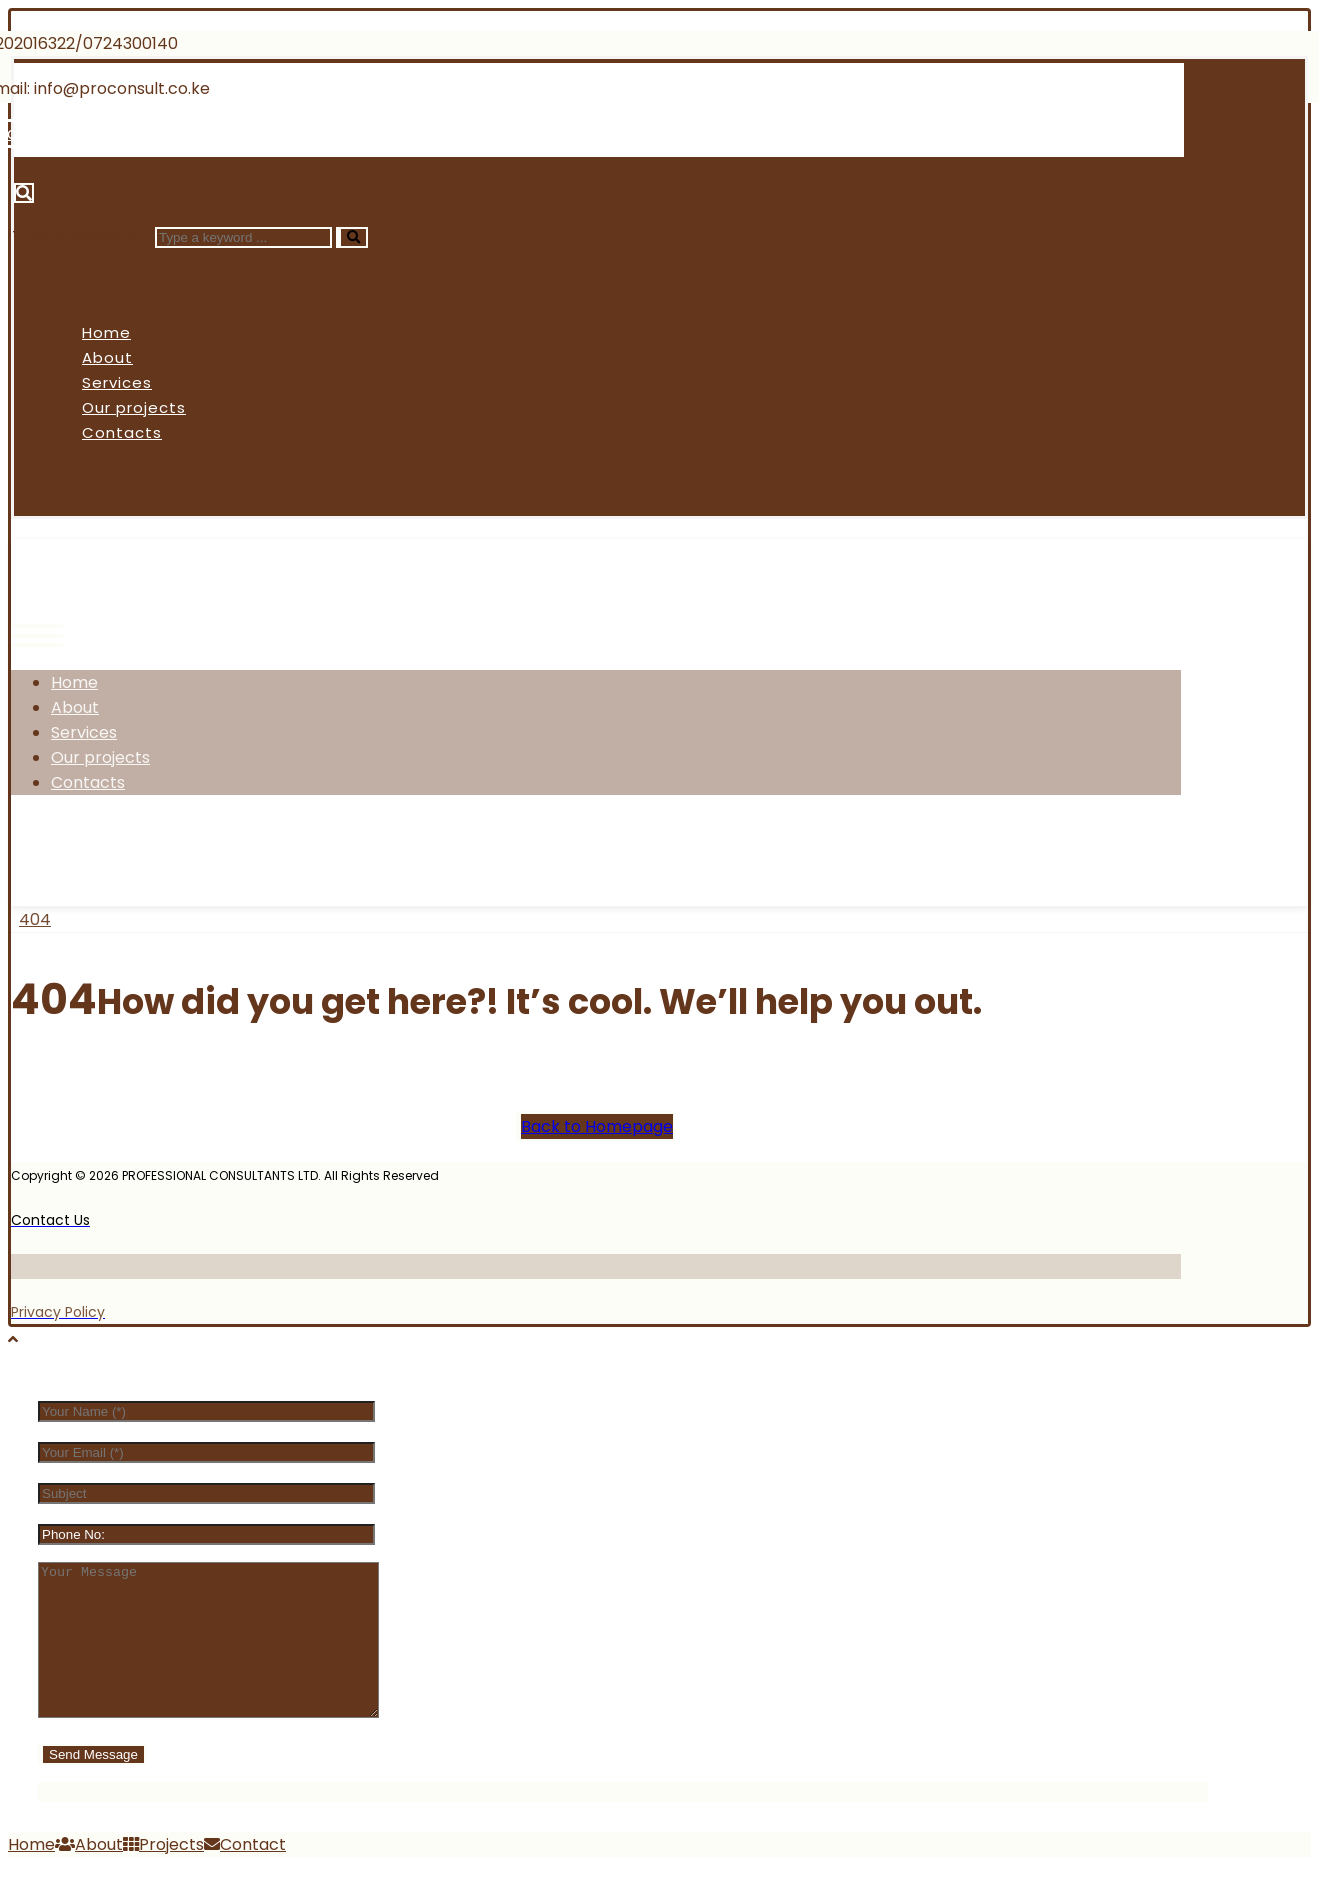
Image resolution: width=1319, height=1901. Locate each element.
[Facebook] (53, 848)
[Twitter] (127, 848)
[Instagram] (203, 848)
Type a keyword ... (81, 236)
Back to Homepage (597, 1126)
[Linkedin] (255, 133)
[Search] (352, 237)
